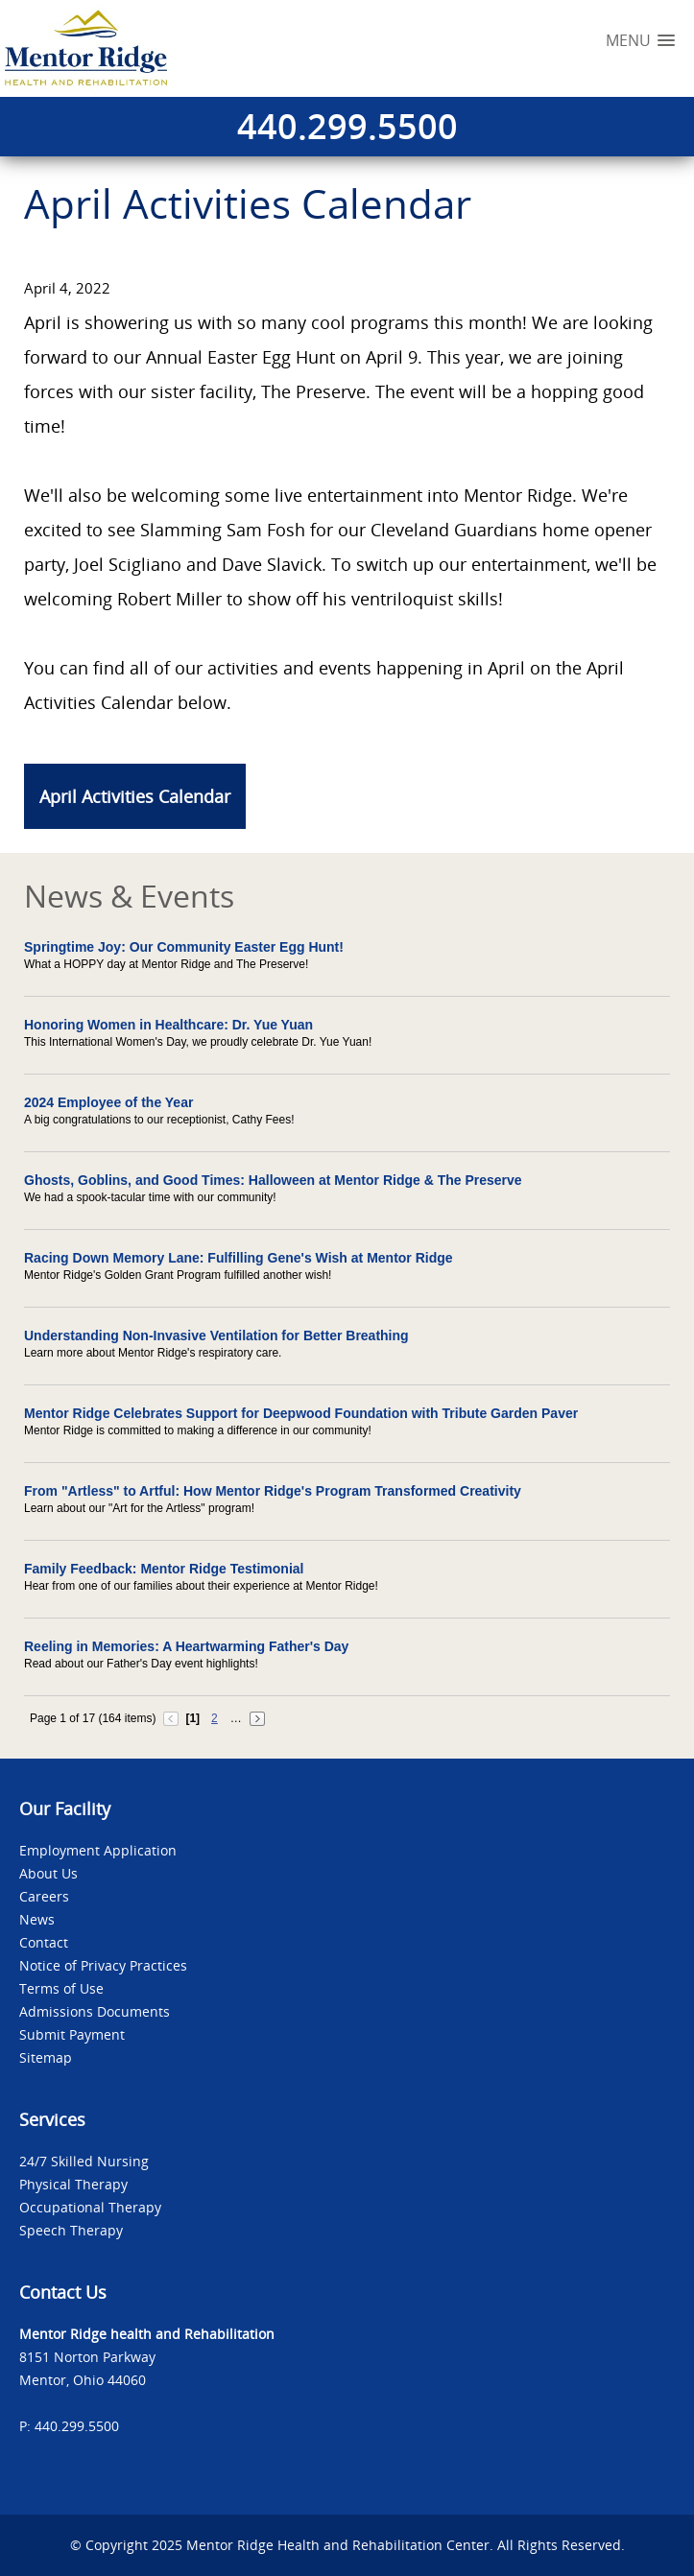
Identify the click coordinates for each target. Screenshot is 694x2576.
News (37, 1919)
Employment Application (98, 1850)
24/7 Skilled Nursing (84, 2161)
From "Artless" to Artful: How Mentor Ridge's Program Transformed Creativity (272, 1491)
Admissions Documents (94, 2011)
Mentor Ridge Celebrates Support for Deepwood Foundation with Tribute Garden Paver (301, 1413)
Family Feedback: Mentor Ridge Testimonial (163, 1568)
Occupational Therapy (90, 2207)
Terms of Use (61, 1988)
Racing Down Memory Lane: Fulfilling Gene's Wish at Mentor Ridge (238, 1257)
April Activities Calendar (134, 796)
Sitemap (45, 2057)
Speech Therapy (71, 2230)
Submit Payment (72, 2034)
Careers (44, 1896)
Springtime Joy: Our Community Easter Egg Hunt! (184, 947)
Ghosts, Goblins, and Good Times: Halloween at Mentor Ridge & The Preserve (273, 1180)
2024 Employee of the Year (108, 1102)
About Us (48, 1873)
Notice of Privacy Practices (103, 1965)
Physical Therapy (73, 2184)
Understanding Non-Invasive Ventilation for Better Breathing (216, 1335)
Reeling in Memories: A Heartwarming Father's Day (186, 1646)
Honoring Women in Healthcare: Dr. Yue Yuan (168, 1024)
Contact (43, 1942)
